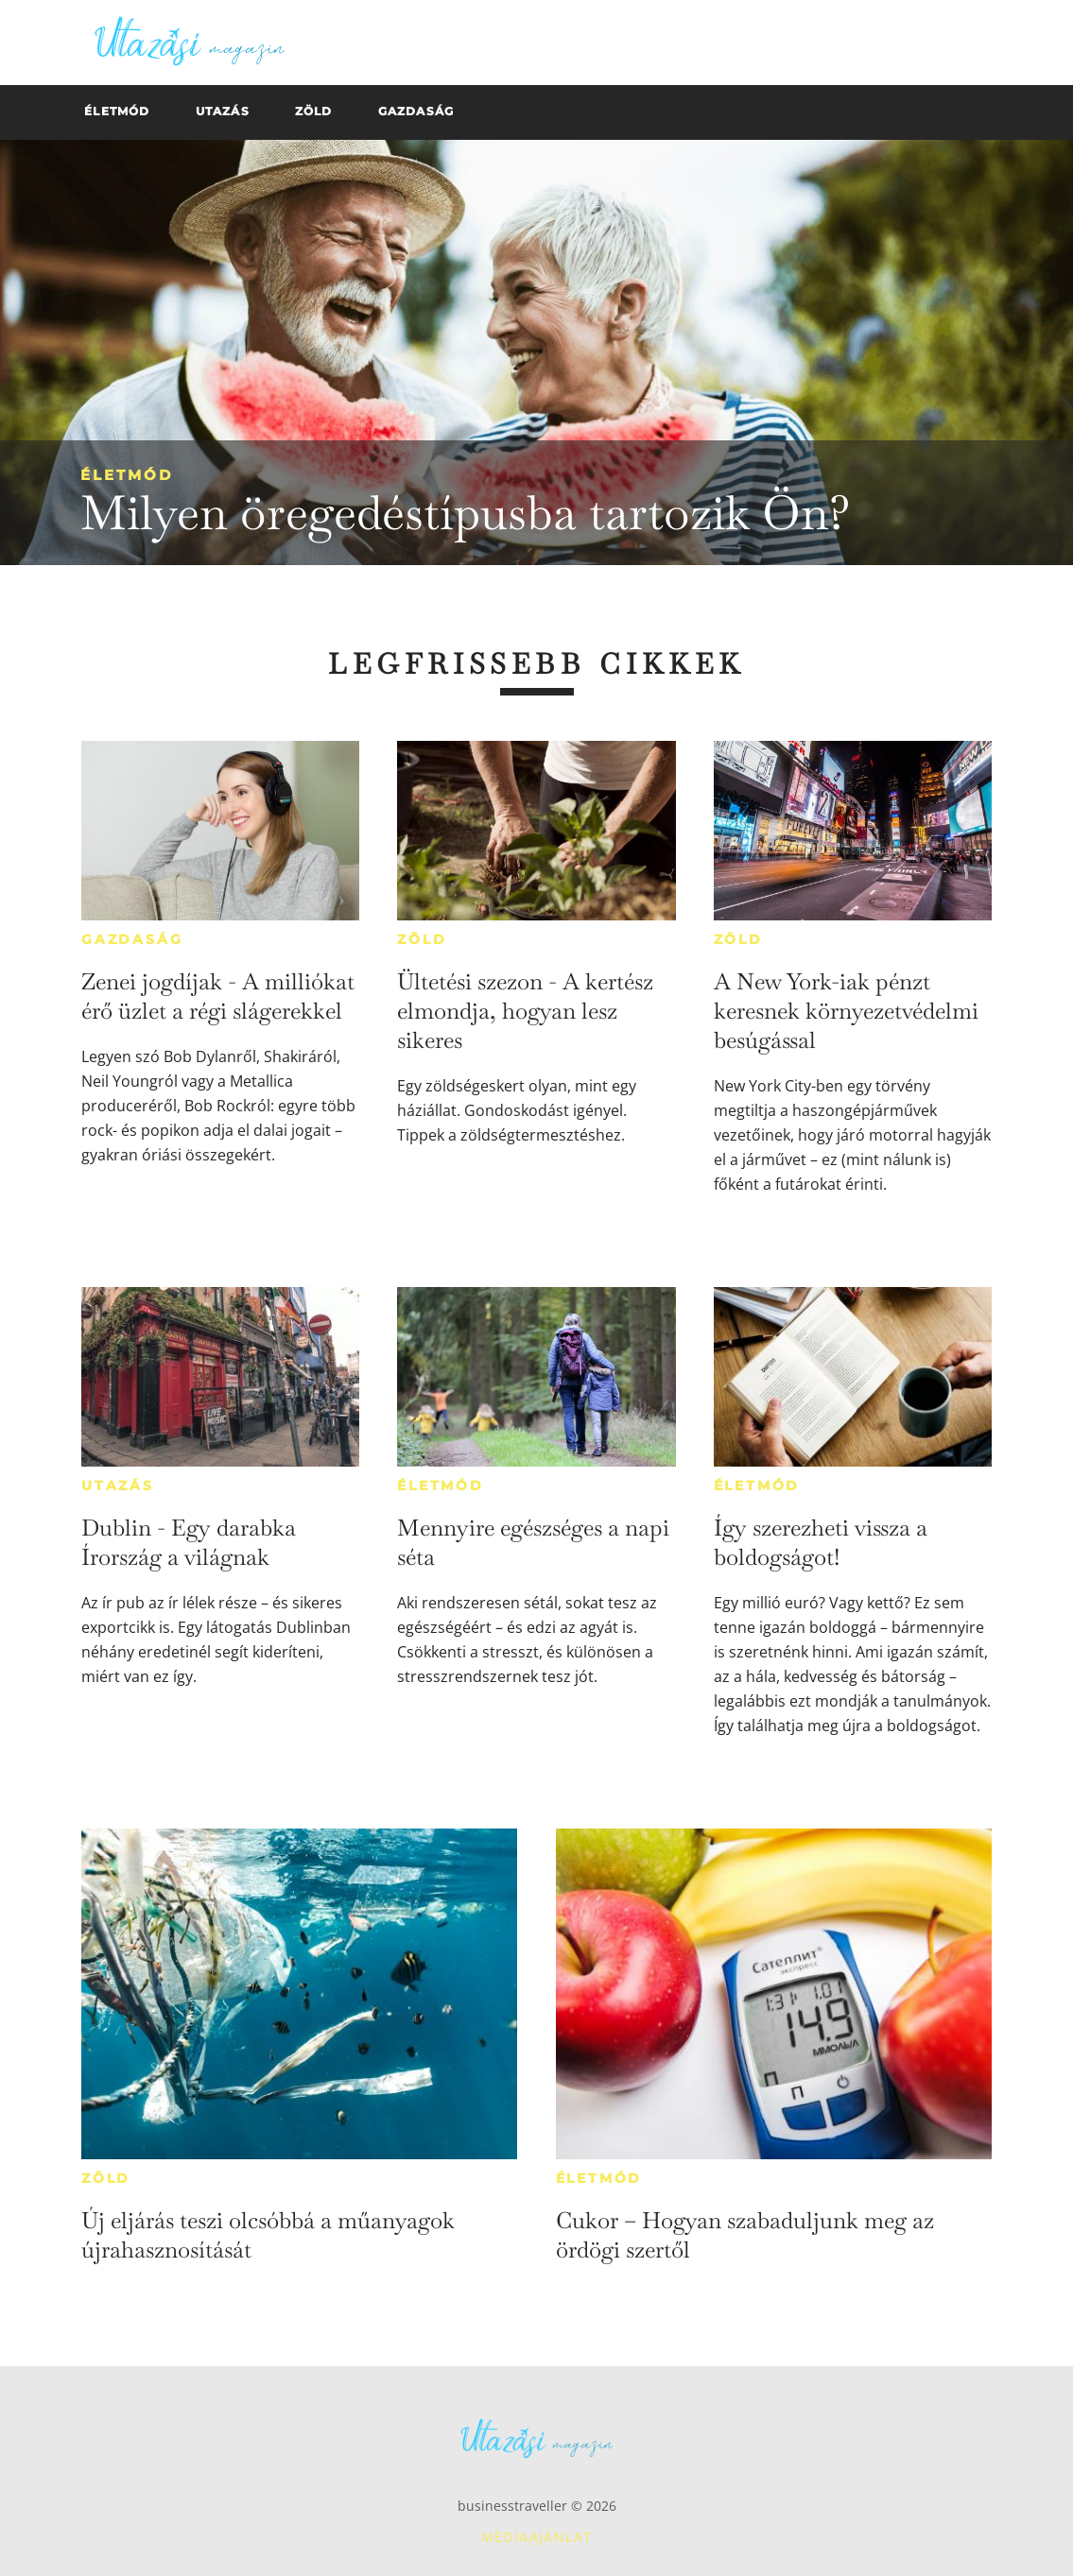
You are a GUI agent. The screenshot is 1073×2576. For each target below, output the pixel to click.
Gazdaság (131, 939)
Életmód (126, 475)
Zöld (421, 939)
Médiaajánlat (537, 2537)
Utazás (117, 1485)
